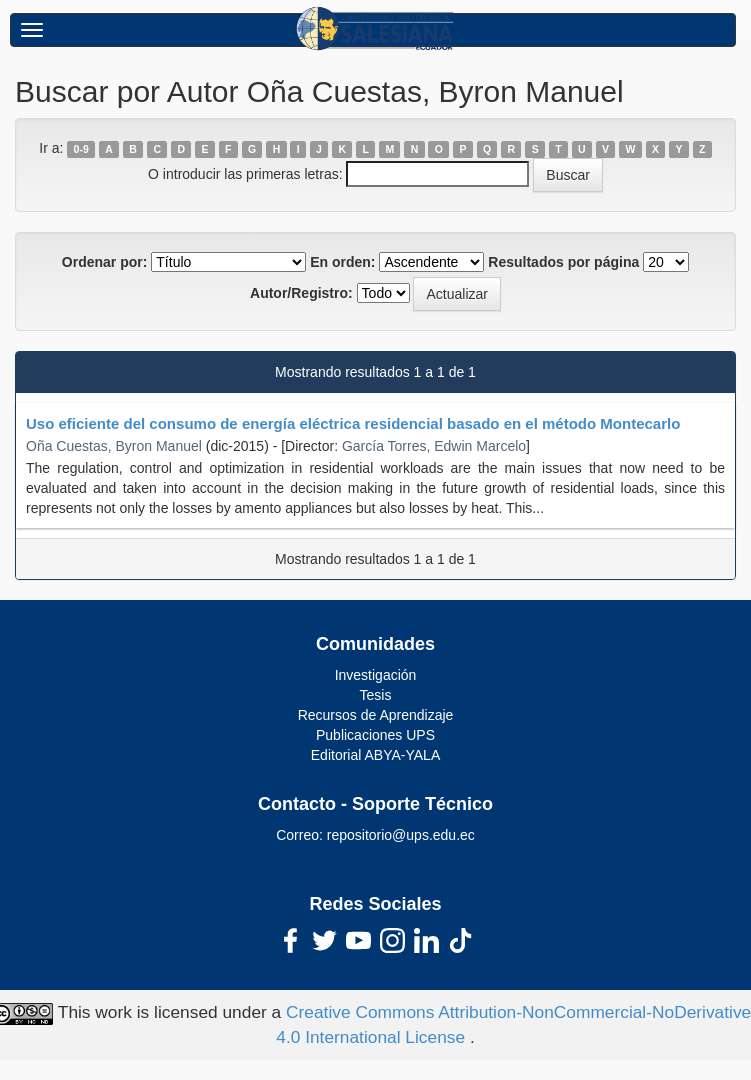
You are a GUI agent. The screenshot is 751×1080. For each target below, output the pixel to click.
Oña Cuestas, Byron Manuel (114, 446)
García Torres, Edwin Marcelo (434, 446)
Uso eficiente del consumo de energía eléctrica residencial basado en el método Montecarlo (353, 423)
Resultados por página (563, 262)
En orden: (342, 262)
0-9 (81, 149)
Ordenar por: (105, 262)
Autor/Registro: (301, 293)
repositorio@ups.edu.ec (401, 835)
